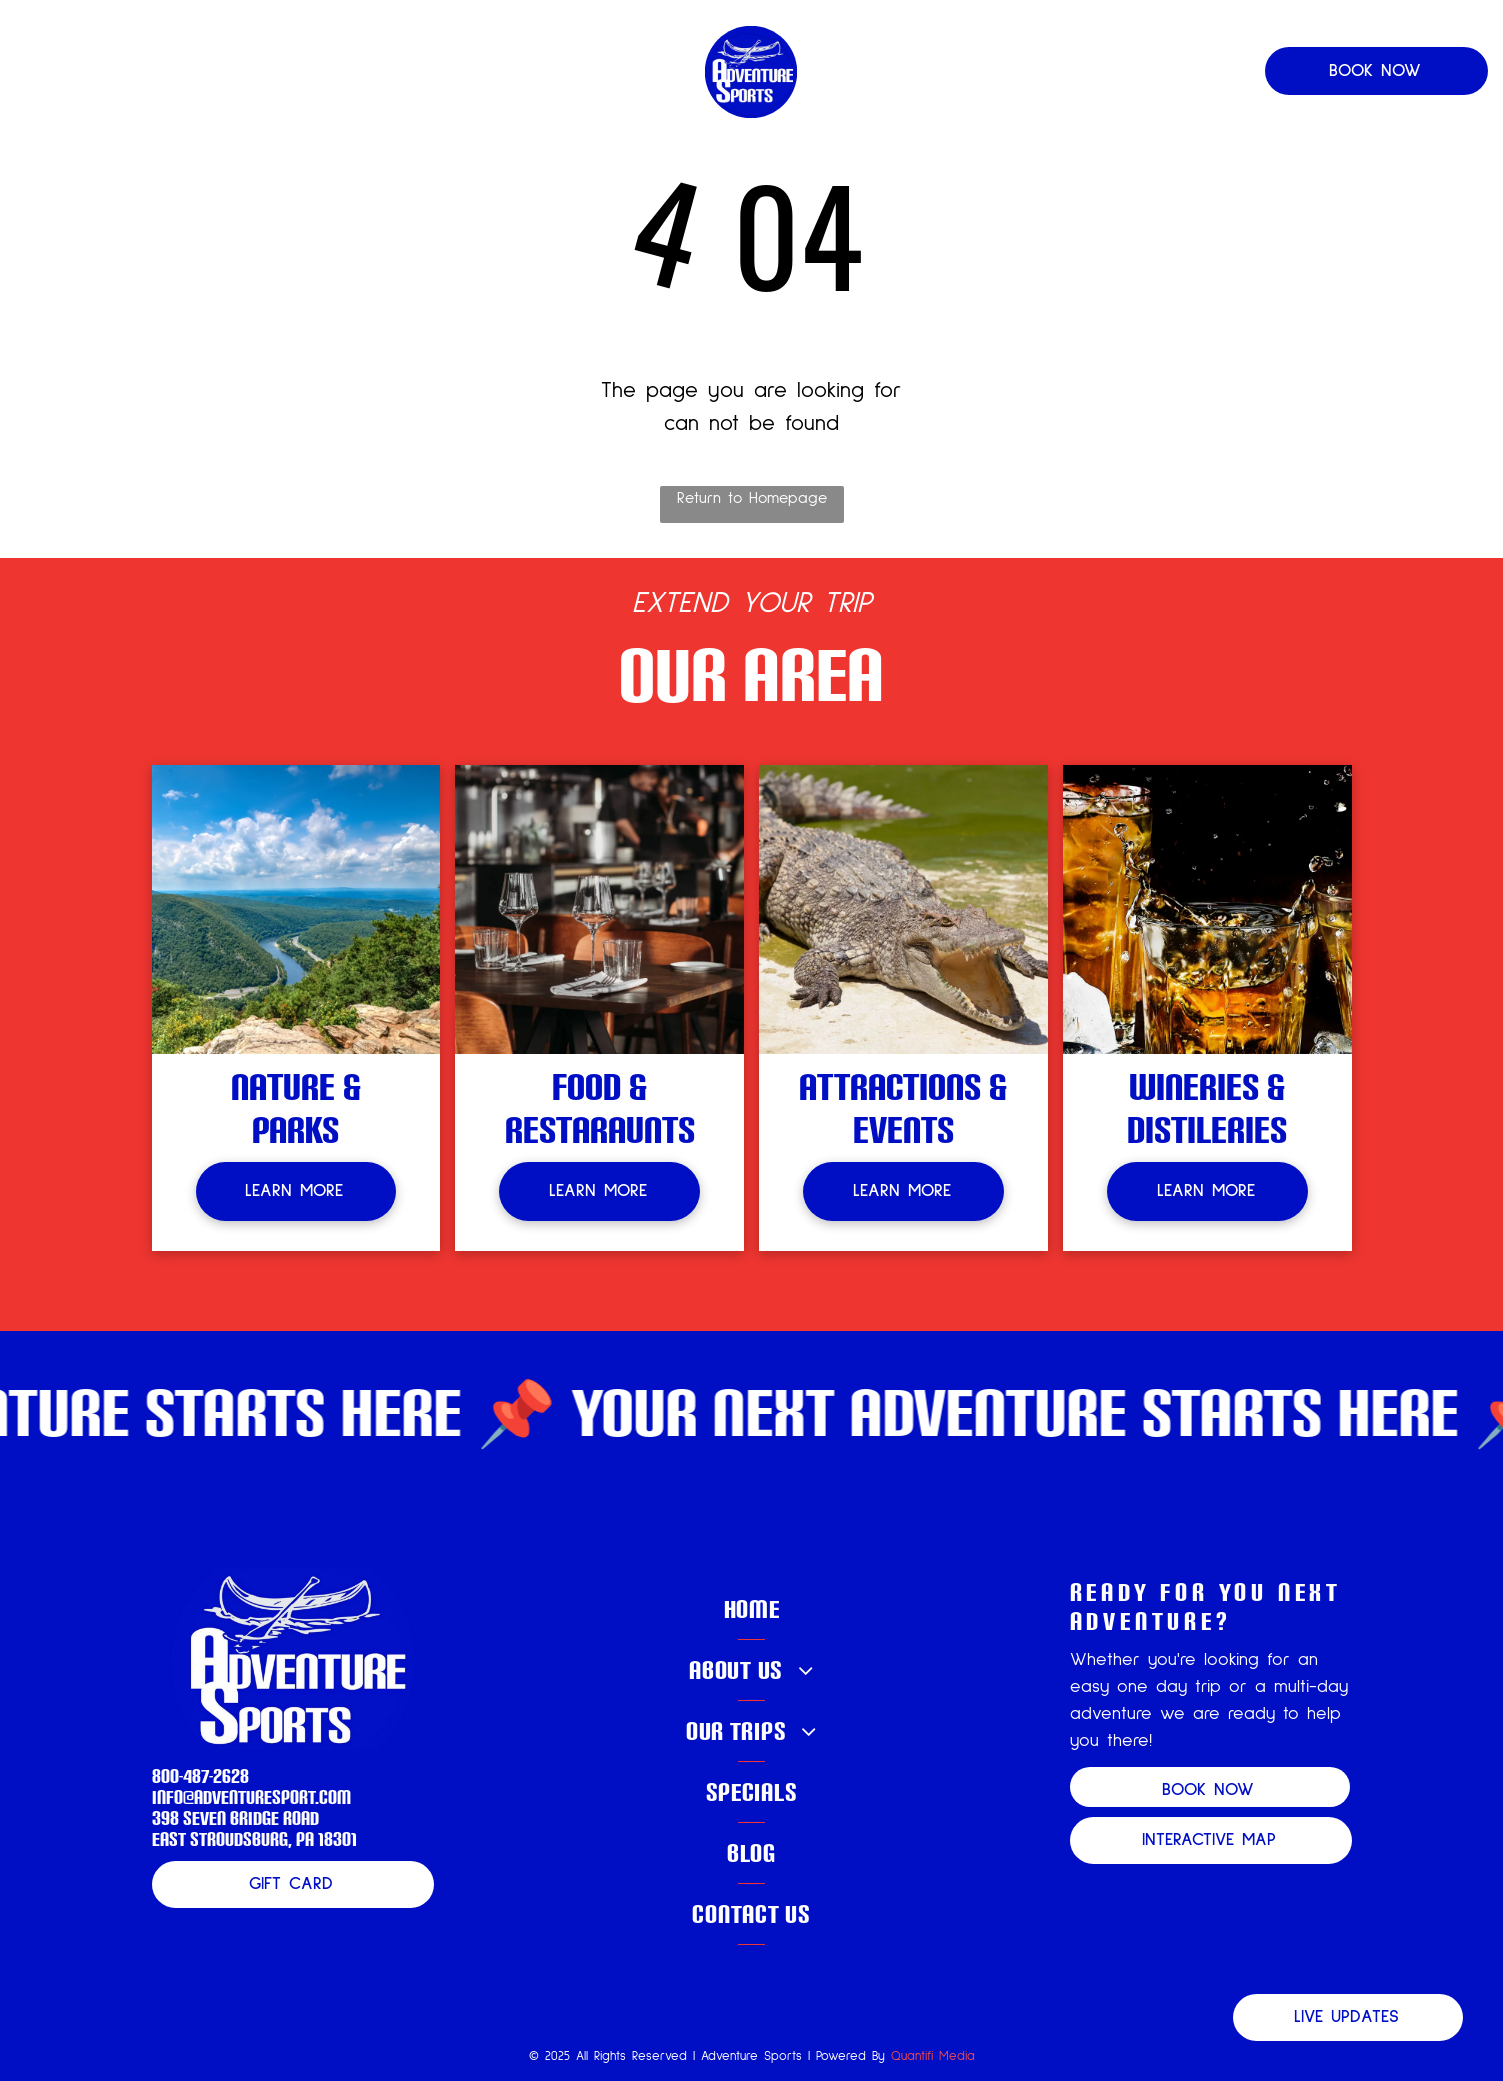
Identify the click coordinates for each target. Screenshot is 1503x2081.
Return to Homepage (752, 498)
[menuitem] (347, 72)
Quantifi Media (933, 2056)
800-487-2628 (200, 1775)
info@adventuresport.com (251, 1796)
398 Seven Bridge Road (235, 1817)
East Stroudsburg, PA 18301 (254, 1838)
